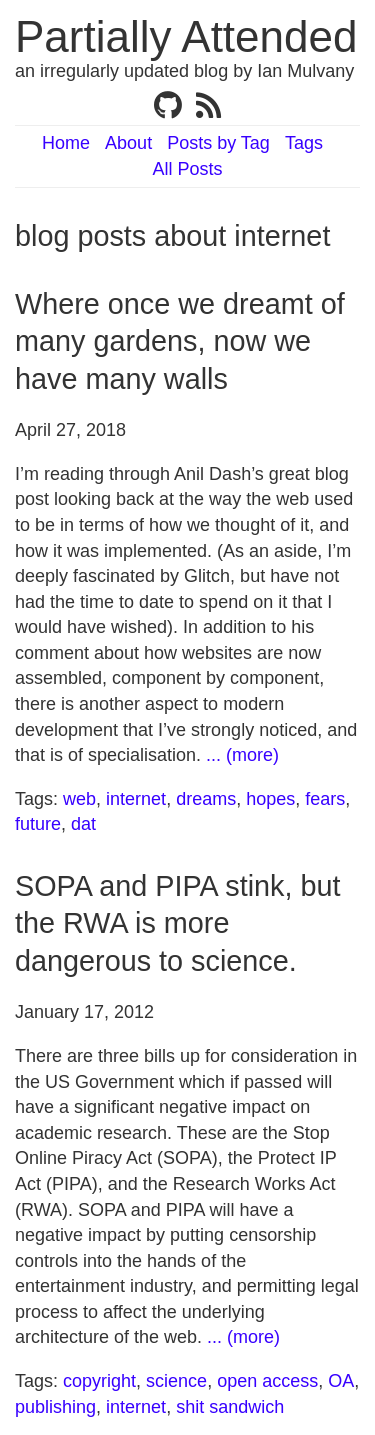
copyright (99, 1381)
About (128, 143)
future (38, 824)
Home (66, 143)
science (176, 1381)
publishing (55, 1407)
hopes (270, 799)
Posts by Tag (218, 143)
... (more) (242, 755)
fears (325, 799)
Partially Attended (186, 36)
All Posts (187, 169)
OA (341, 1381)
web (79, 799)
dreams (206, 799)
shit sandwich (230, 1407)
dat (83, 824)
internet (136, 799)
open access (267, 1381)
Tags (304, 143)
